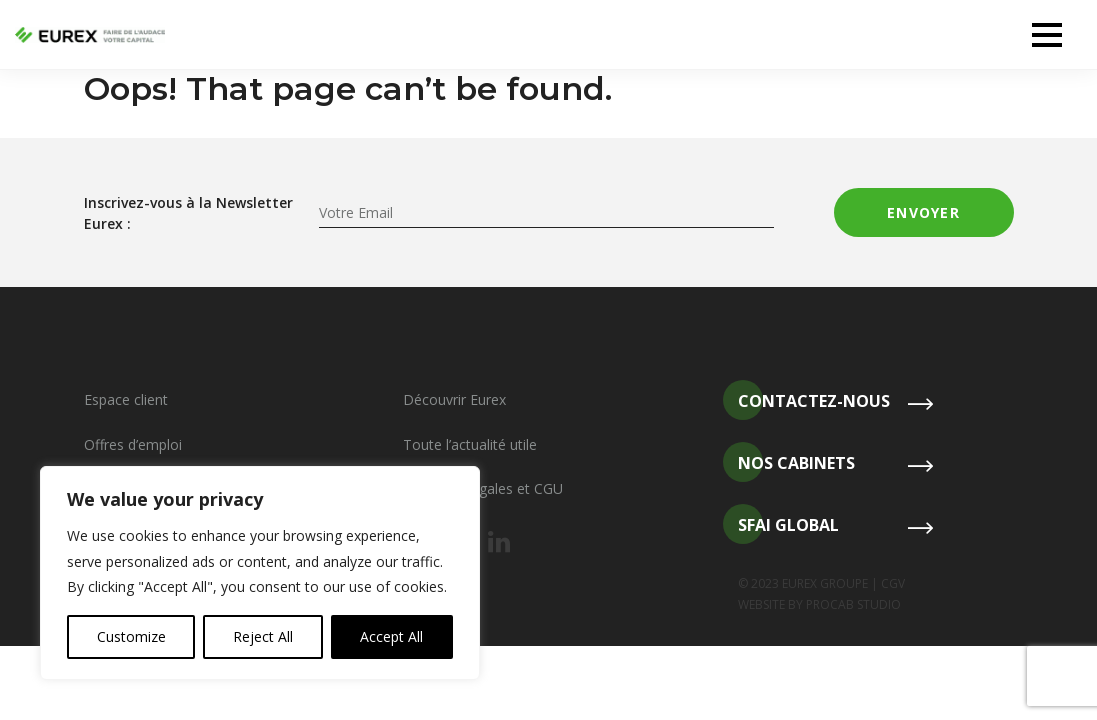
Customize (131, 636)
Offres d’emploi (133, 444)
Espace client (126, 399)
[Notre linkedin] (499, 543)
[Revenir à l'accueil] (90, 35)
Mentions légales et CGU (483, 488)
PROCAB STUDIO (853, 604)
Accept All (391, 636)
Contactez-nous (806, 401)
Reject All (263, 636)
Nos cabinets (789, 463)
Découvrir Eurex (454, 399)
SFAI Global (781, 525)
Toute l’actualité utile (470, 444)
